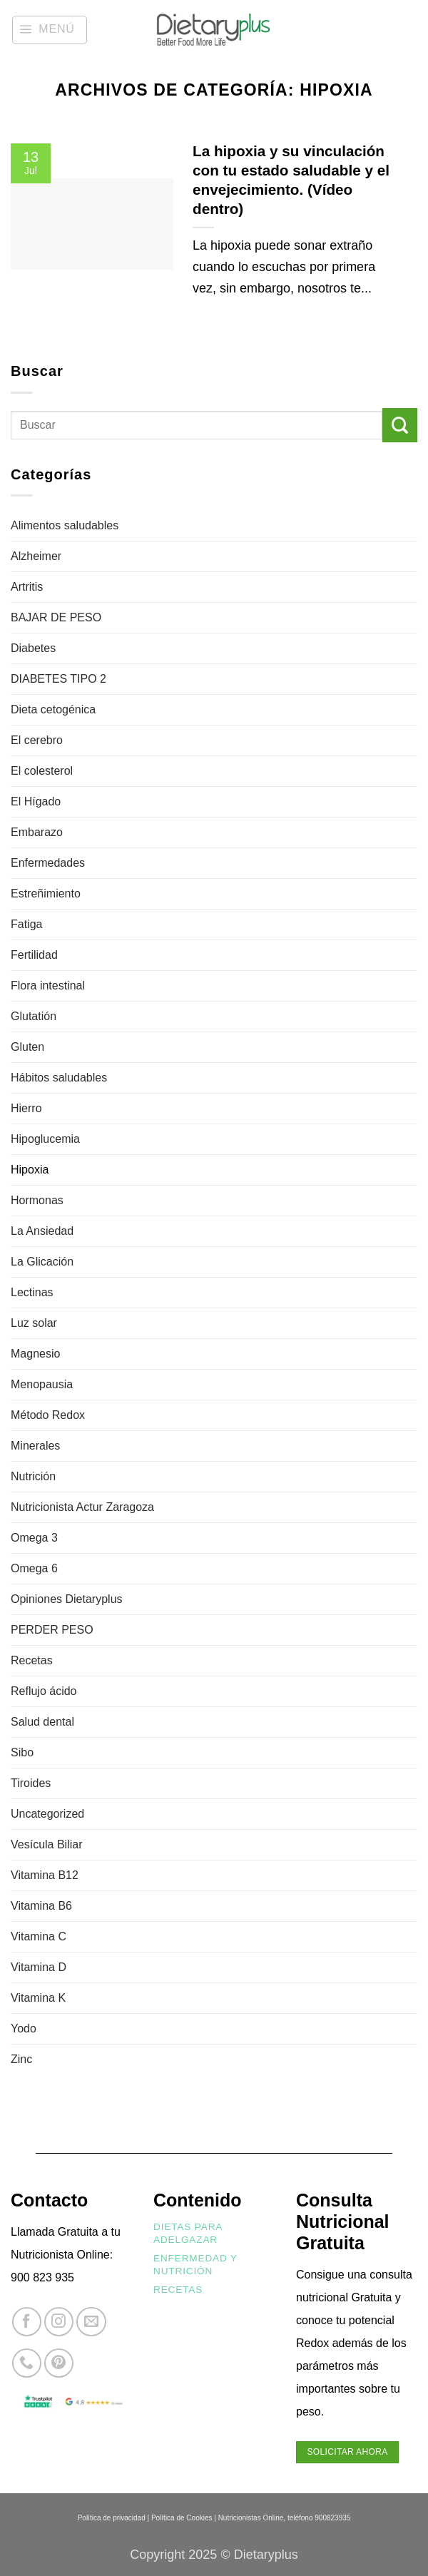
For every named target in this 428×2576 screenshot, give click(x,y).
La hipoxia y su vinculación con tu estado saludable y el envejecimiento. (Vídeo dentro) (291, 180)
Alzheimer (36, 556)
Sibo (22, 1752)
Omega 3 (34, 1538)
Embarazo (37, 832)
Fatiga (26, 924)
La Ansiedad (42, 1231)
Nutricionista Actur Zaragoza (82, 1507)
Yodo (23, 2028)
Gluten (27, 1047)
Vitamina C (38, 1936)
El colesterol (42, 771)
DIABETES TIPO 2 (58, 679)
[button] (49, 30)
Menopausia (42, 1384)
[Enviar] (399, 425)
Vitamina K (38, 1998)
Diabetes (33, 648)
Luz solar (34, 1323)
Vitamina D (38, 1967)
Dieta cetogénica (53, 709)
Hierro (26, 1108)
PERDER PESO (52, 1630)
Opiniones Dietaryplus (67, 1599)
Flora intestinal (48, 985)
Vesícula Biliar (47, 1844)
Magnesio (35, 1354)
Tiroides (31, 1783)
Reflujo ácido (44, 1691)
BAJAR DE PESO (56, 617)
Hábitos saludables (59, 1077)
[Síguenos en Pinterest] (58, 2363)
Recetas (32, 1660)
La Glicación (42, 1262)
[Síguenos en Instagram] (58, 2321)
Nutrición (33, 1476)
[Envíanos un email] (91, 2321)
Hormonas (37, 1200)
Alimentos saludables (64, 525)
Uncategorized (47, 1814)
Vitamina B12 (44, 1875)
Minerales (35, 1446)
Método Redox (48, 1415)
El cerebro (37, 740)
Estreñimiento (46, 893)
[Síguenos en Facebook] (26, 2321)
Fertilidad (34, 955)
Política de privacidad (112, 2518)
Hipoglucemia (45, 1139)
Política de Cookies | (183, 2518)
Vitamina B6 (41, 1906)
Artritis (27, 587)
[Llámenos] (26, 2363)
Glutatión (33, 1016)
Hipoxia (30, 1170)
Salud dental (42, 1722)
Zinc (21, 2059)
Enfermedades (48, 863)
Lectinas (32, 1292)
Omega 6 (34, 1568)
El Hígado (36, 801)
